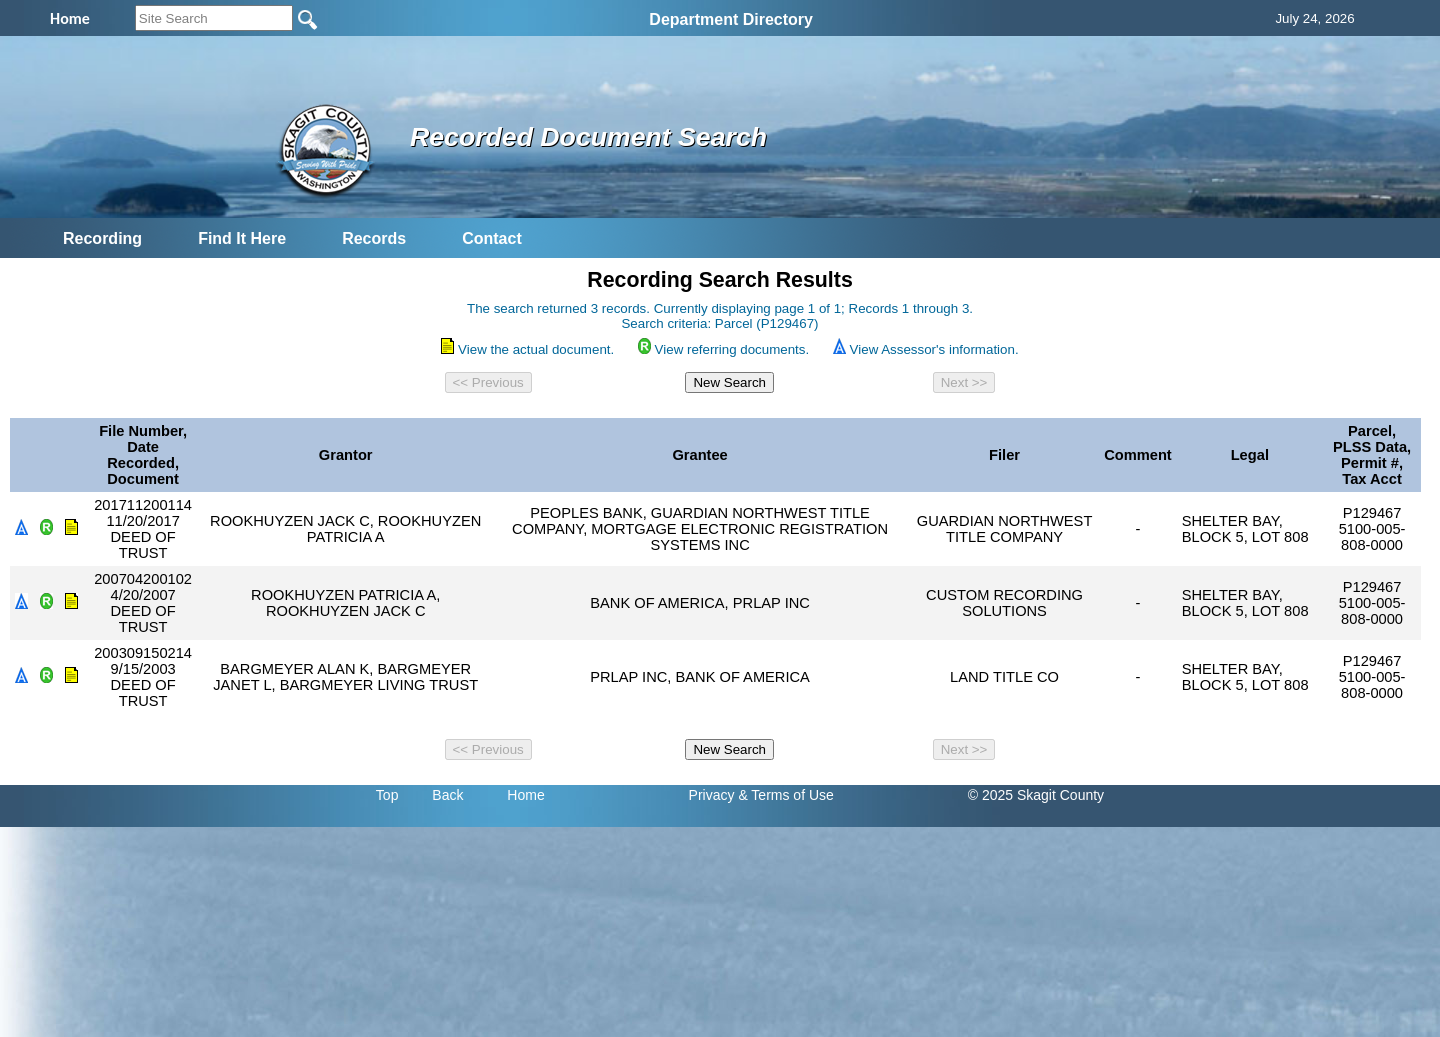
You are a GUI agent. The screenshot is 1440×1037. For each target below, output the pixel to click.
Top (387, 795)
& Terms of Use (785, 795)
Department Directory (731, 19)
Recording (102, 238)
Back (447, 795)
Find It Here (242, 238)
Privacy (712, 795)
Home (525, 795)
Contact (492, 238)
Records (374, 238)
